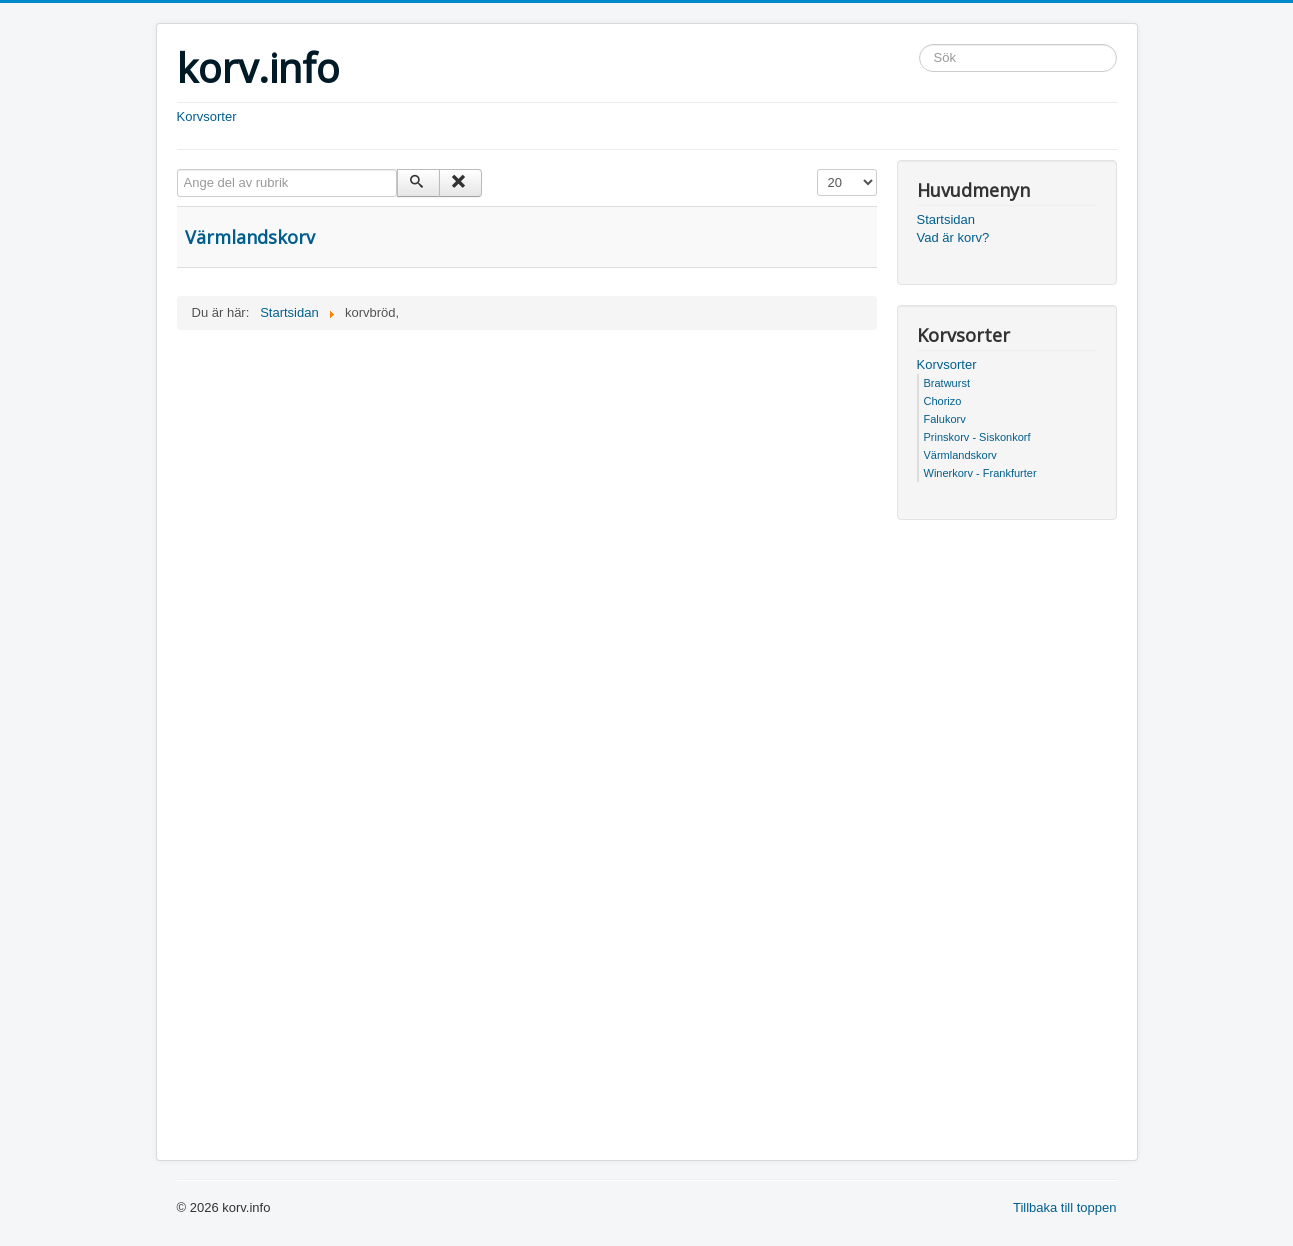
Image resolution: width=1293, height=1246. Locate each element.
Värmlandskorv (250, 237)
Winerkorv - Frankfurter (980, 473)
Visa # (817, 169)
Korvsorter (207, 116)
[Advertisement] (527, 480)
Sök (919, 44)
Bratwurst (947, 383)
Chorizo (943, 401)
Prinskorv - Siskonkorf (977, 437)
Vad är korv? (953, 237)
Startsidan (946, 219)
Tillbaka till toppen (1065, 1207)
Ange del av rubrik (177, 169)
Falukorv (945, 419)
